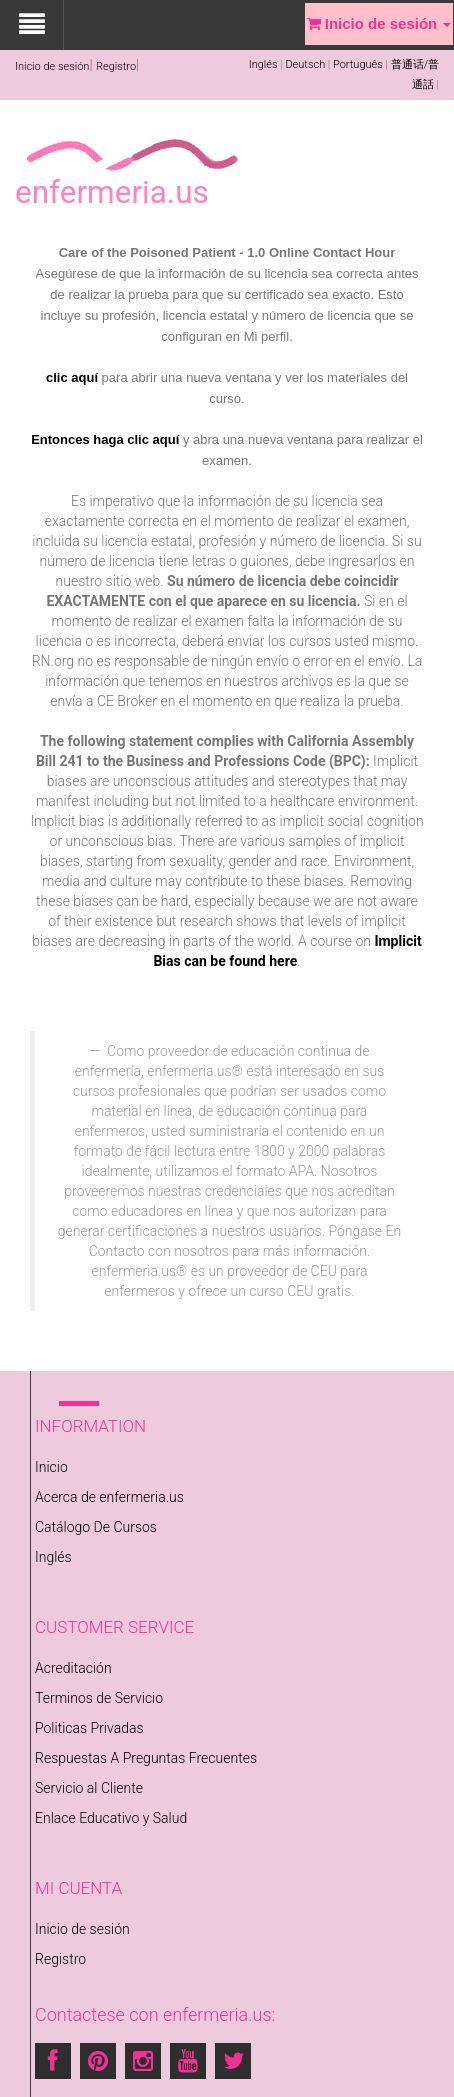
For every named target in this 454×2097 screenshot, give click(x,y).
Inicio (51, 1467)
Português (358, 64)
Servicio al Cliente (89, 1788)
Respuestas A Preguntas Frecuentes (146, 1758)
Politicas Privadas (89, 1728)
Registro (116, 66)
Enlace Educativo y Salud (111, 1818)
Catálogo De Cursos (96, 1527)
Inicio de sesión (52, 66)
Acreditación (73, 1668)
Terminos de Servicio (99, 1698)
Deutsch (305, 64)
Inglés (263, 64)
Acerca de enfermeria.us (109, 1497)
